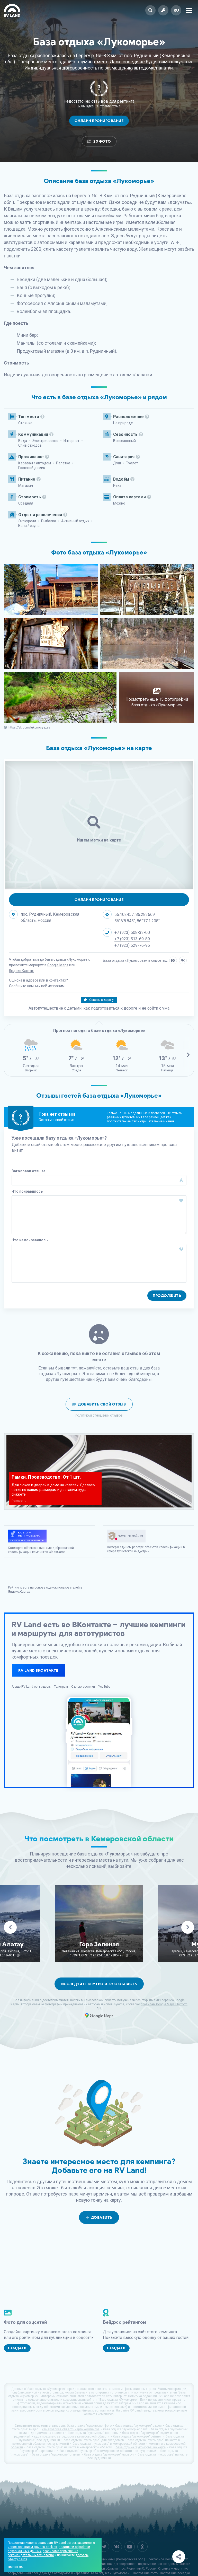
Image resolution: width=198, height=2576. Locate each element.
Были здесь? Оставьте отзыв (99, 106)
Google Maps (57, 965)
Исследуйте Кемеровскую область (99, 1984)
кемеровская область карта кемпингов (71, 2429)
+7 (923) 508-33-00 (132, 932)
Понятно (15, 2567)
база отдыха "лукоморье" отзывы (56, 2454)
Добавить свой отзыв (99, 1404)
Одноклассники (83, 1686)
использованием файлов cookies (32, 2547)
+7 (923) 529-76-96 (132, 945)
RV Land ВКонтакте (38, 1670)
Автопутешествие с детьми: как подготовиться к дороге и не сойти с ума (99, 1008)
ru (176, 10)
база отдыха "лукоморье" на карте (141, 2447)
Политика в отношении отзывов (99, 1416)
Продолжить (167, 1296)
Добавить (99, 2217)
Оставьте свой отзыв (56, 1120)
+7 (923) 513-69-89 (132, 938)
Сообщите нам (21, 986)
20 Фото (99, 141)
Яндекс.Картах (21, 971)
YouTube (104, 1686)
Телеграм (61, 1686)
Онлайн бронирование (99, 121)
